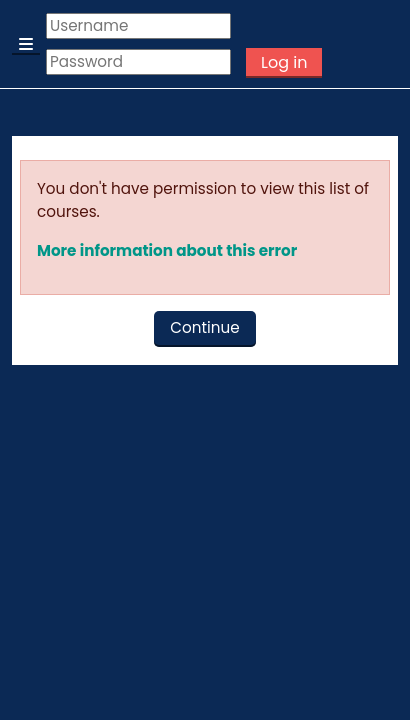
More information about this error (167, 250)
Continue (204, 327)
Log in (284, 62)
